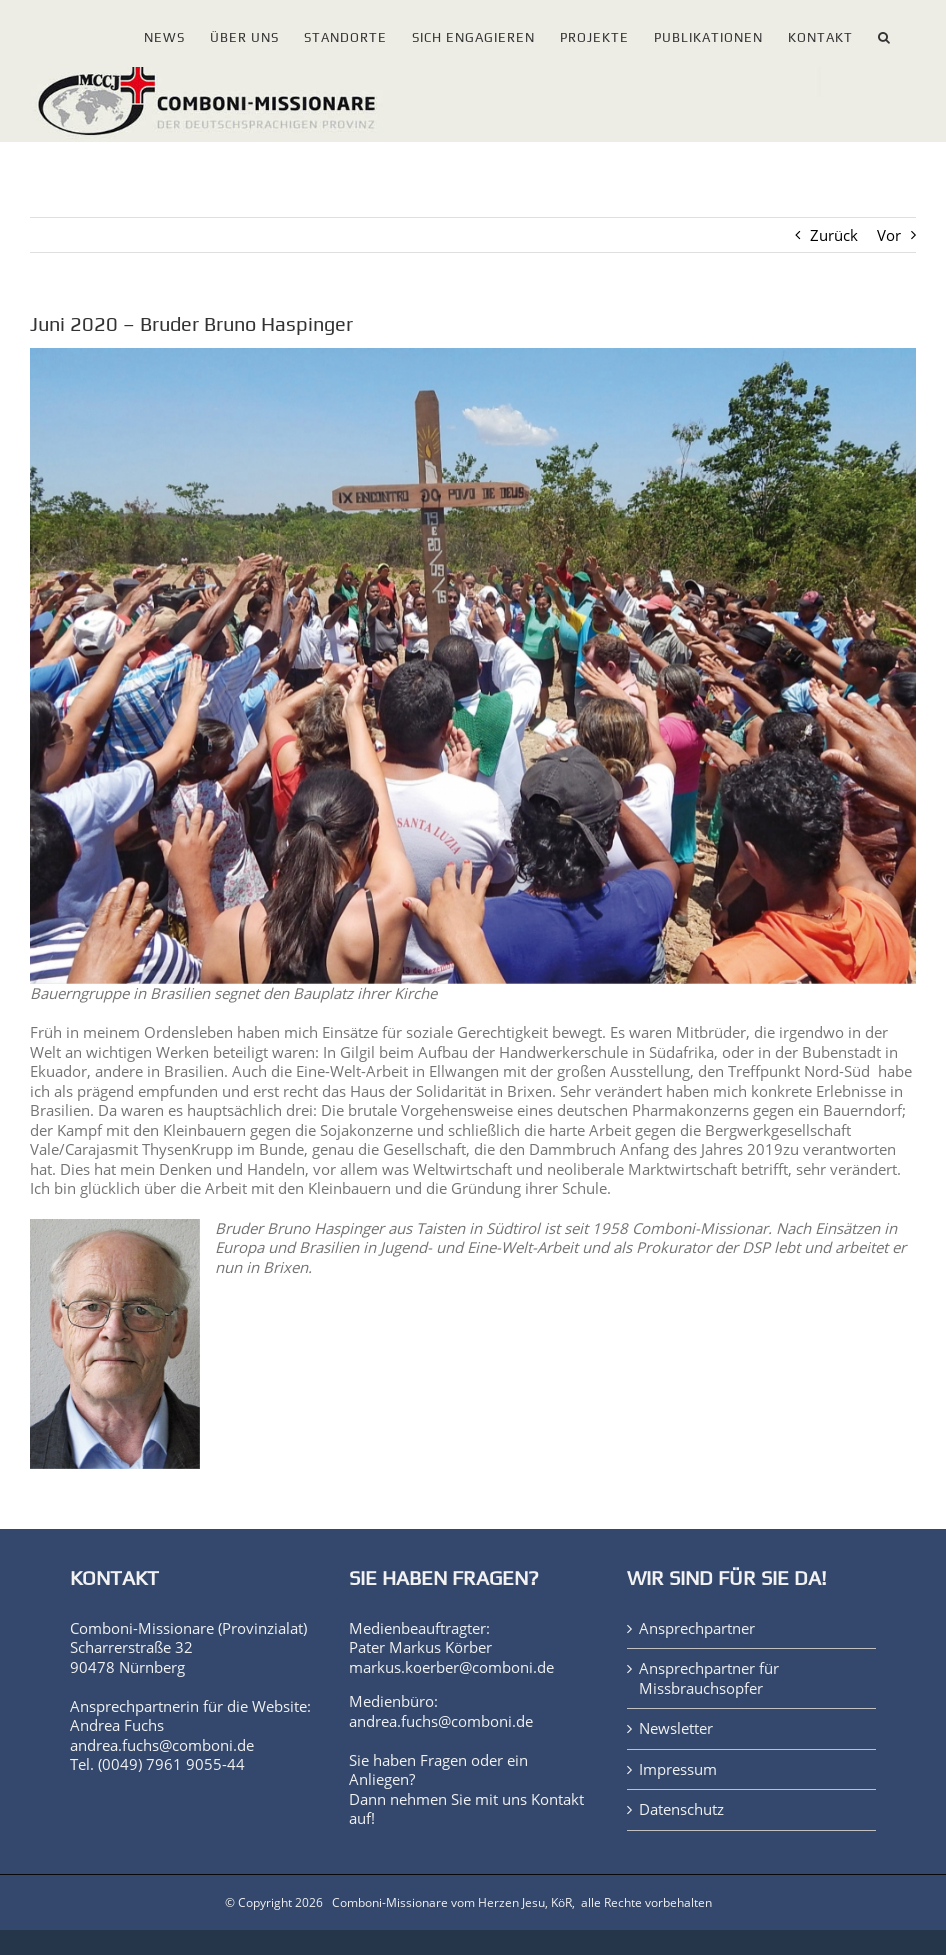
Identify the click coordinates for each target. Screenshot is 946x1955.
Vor (889, 235)
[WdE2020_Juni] (473, 665)
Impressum (678, 1769)
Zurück (834, 235)
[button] (884, 33)
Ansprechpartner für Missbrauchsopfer (709, 1678)
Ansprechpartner (697, 1628)
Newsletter (676, 1728)
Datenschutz (681, 1809)
